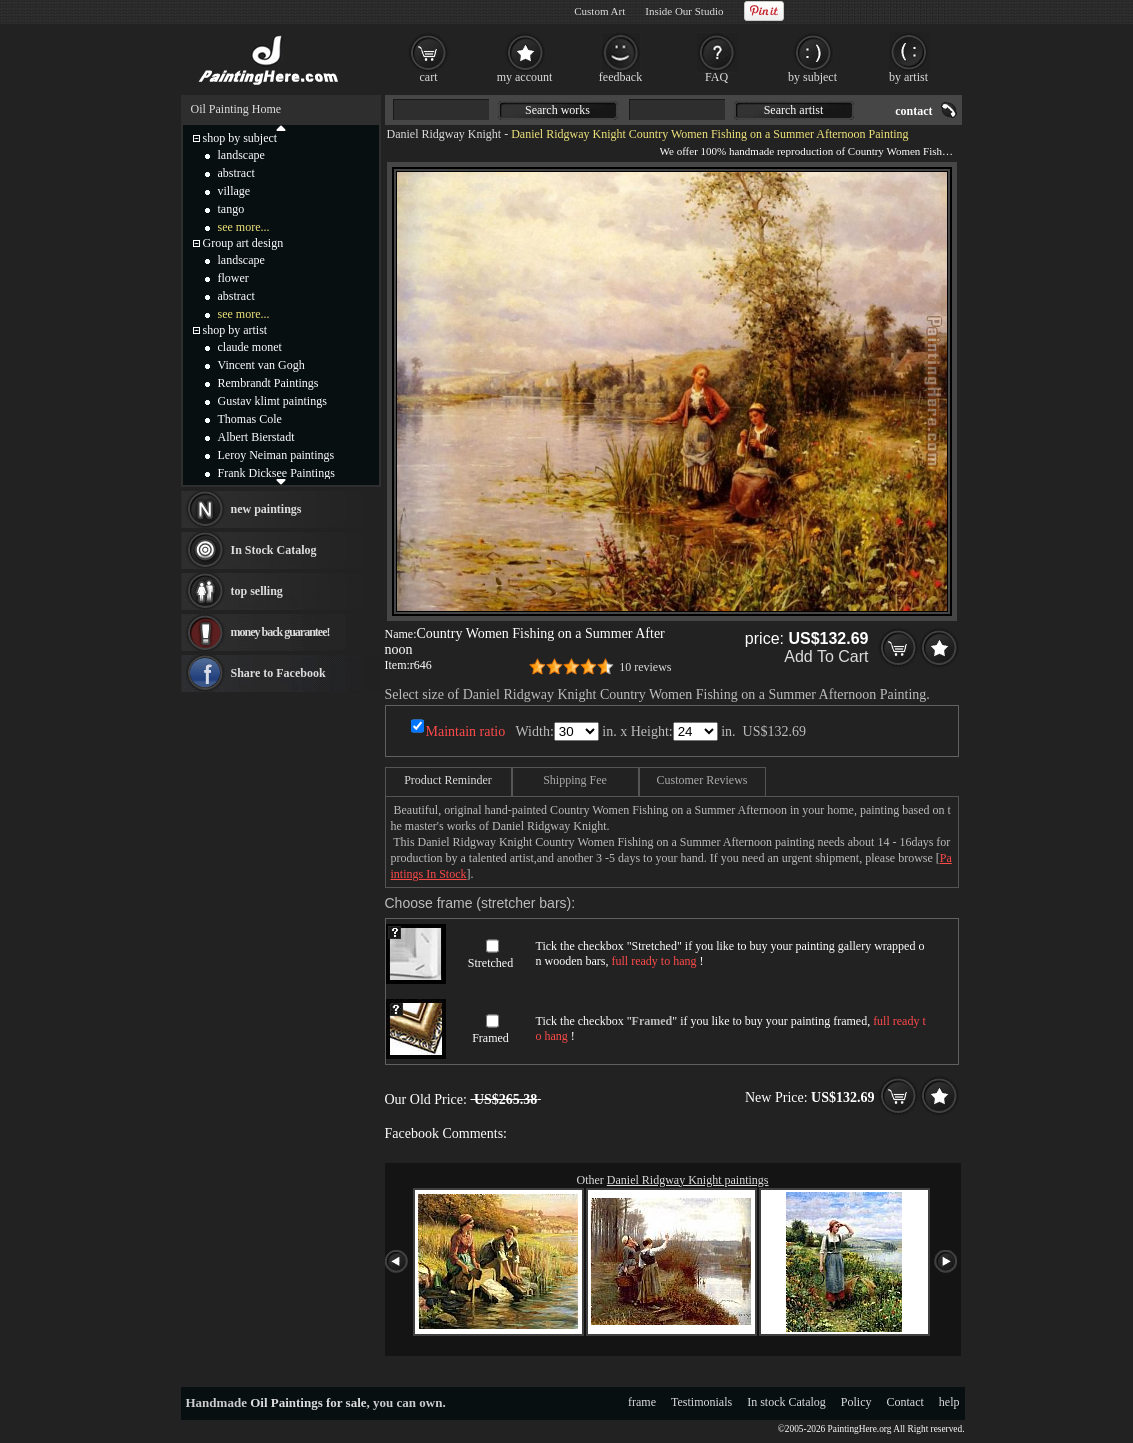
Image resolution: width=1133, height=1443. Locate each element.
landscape (241, 155)
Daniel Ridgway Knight (444, 134)
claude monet (250, 347)
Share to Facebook (278, 673)
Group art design (243, 243)
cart (429, 77)
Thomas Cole (250, 419)
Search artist (794, 110)
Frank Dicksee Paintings (276, 473)
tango (231, 209)
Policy (856, 1402)
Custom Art (599, 11)
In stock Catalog (786, 1402)
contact (913, 111)
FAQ (716, 77)
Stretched (490, 963)
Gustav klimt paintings (272, 401)
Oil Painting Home (236, 109)
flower (233, 278)
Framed (490, 1038)
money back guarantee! (280, 632)
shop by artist (235, 330)
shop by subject (240, 138)
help (949, 1402)
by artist (908, 77)
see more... (244, 227)
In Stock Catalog (274, 550)
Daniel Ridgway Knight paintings (688, 1180)
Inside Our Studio (684, 11)
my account (525, 77)
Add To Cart (826, 656)
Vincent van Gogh (261, 365)
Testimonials (701, 1402)
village (234, 191)
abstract (236, 173)
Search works (557, 110)
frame (642, 1402)
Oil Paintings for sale (308, 1402)
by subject (812, 77)
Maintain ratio (466, 731)
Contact (905, 1402)
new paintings (266, 509)
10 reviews (645, 667)
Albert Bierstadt (256, 437)
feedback (620, 77)
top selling (257, 591)
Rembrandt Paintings (268, 383)
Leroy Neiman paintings (276, 455)
